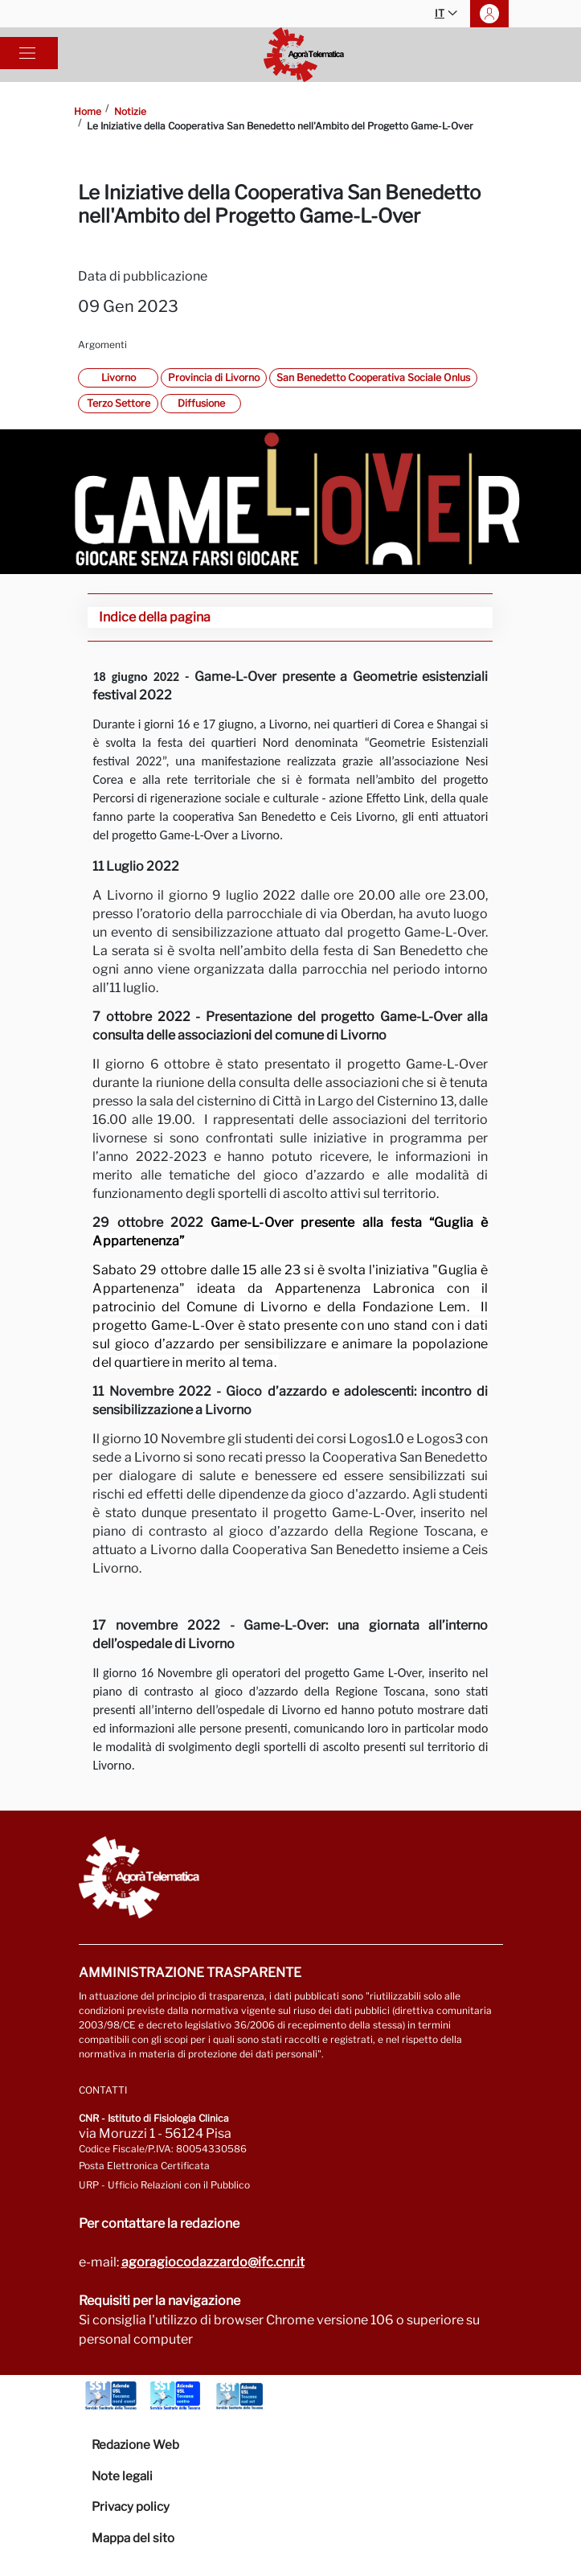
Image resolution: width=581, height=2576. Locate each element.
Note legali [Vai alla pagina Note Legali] (122, 2476)
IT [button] (446, 14)
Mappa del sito (133, 2538)
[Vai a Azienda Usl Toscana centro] (175, 2396)
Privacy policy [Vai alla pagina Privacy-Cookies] (131, 2507)
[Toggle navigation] (27, 53)
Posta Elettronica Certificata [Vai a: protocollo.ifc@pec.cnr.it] (144, 2166)
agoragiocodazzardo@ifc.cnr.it (213, 2262)
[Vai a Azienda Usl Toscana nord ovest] (111, 2396)
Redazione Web (135, 2445)
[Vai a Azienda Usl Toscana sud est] (239, 2396)
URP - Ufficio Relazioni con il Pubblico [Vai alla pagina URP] (164, 2185)
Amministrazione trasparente (190, 1972)
